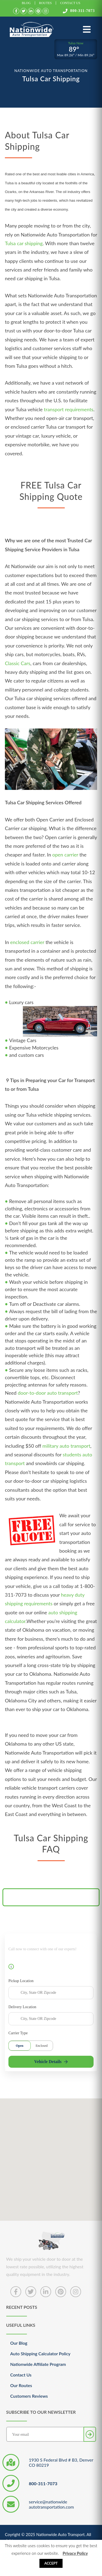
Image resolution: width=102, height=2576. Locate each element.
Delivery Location (22, 2007)
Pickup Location (20, 1981)
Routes (45, 3)
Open (19, 2046)
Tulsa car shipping (24, 243)
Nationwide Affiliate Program (38, 2364)
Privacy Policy (75, 2553)
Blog (26, 3)
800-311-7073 (79, 11)
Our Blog (18, 2343)
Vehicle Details (51, 2061)
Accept (51, 2563)
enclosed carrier (27, 942)
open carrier (65, 855)
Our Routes (21, 2385)
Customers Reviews (29, 2396)
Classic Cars (17, 663)
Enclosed (42, 2046)
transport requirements (68, 409)
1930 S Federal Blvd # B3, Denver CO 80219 (61, 2462)
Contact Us (70, 3)
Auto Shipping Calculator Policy (40, 2353)
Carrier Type (18, 2033)
